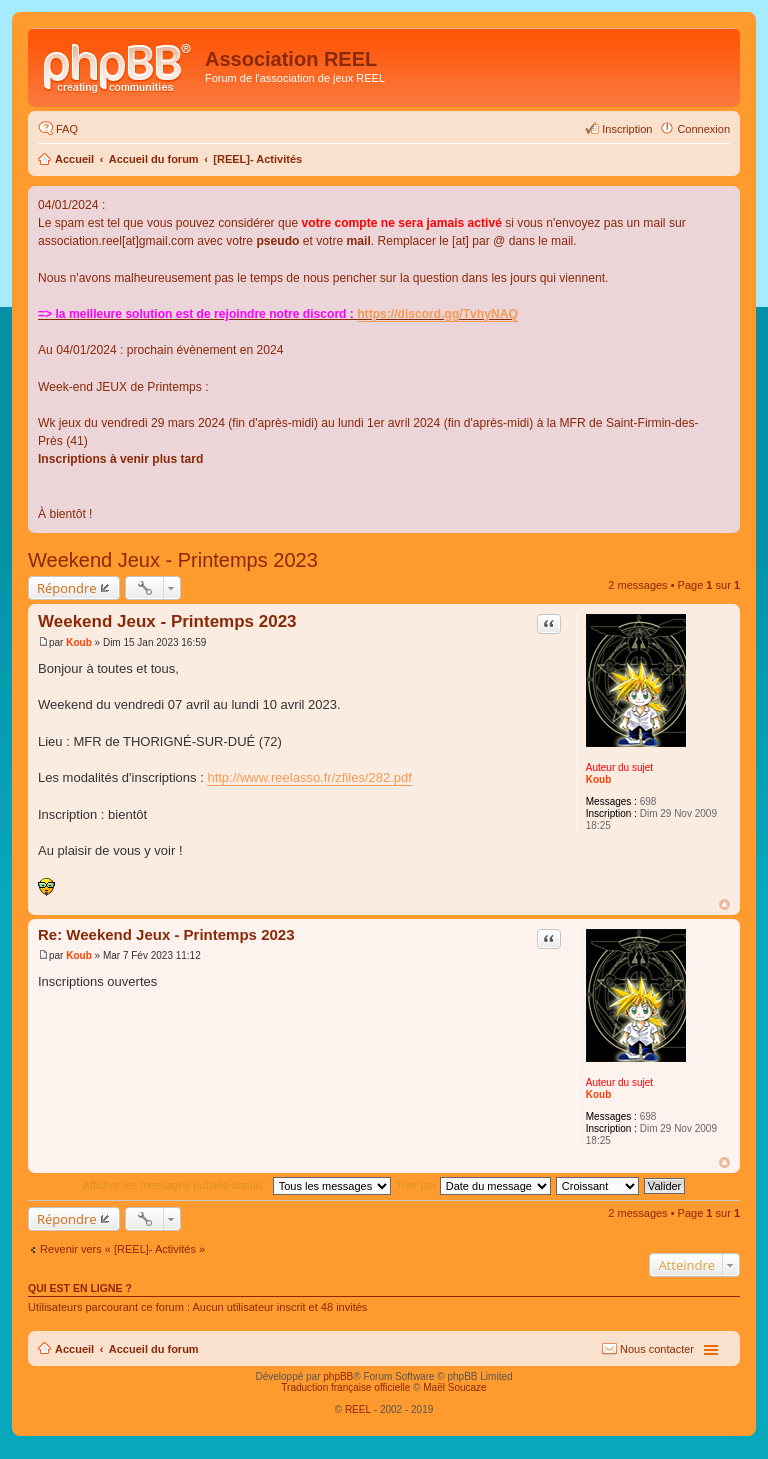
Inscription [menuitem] (627, 129)
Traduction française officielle (345, 1387)
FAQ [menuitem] (67, 129)
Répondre (67, 588)
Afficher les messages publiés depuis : (237, 1185)
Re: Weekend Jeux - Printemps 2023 (166, 934)
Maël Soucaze (454, 1387)
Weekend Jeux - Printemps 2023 (173, 560)
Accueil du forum (154, 159)
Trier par (473, 1185)
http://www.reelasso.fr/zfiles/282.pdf (309, 777)
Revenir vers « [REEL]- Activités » (122, 1249)
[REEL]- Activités (257, 159)
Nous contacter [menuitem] (657, 1349)
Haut (724, 904)
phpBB (338, 1376)
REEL (358, 1409)
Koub (599, 779)
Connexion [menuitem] (703, 129)
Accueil (74, 159)
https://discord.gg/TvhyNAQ (437, 314)
